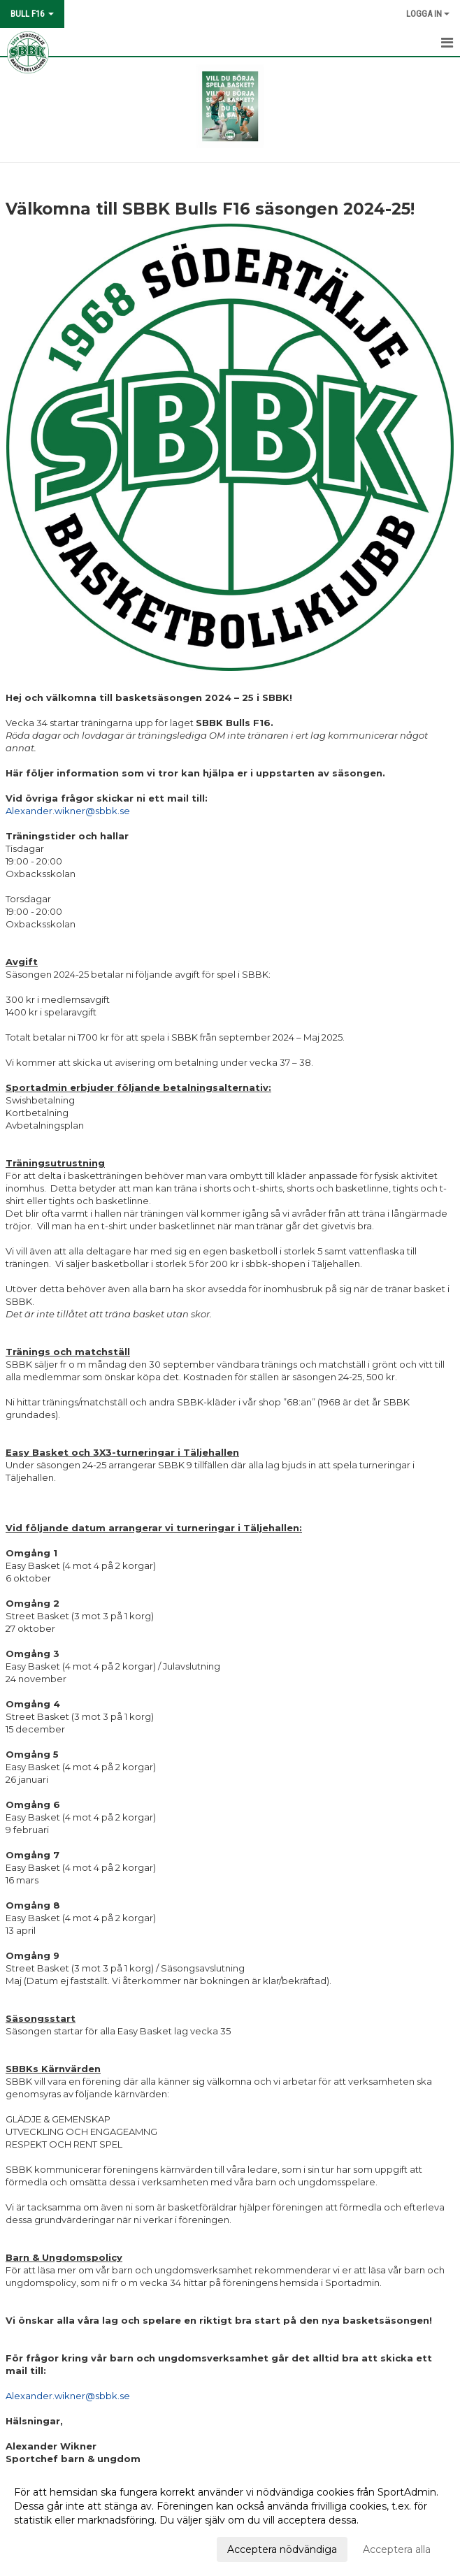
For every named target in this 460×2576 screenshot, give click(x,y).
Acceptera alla (397, 2549)
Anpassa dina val (54, 2547)
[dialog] (230, 2520)
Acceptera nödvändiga (282, 2549)
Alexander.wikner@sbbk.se (68, 810)
